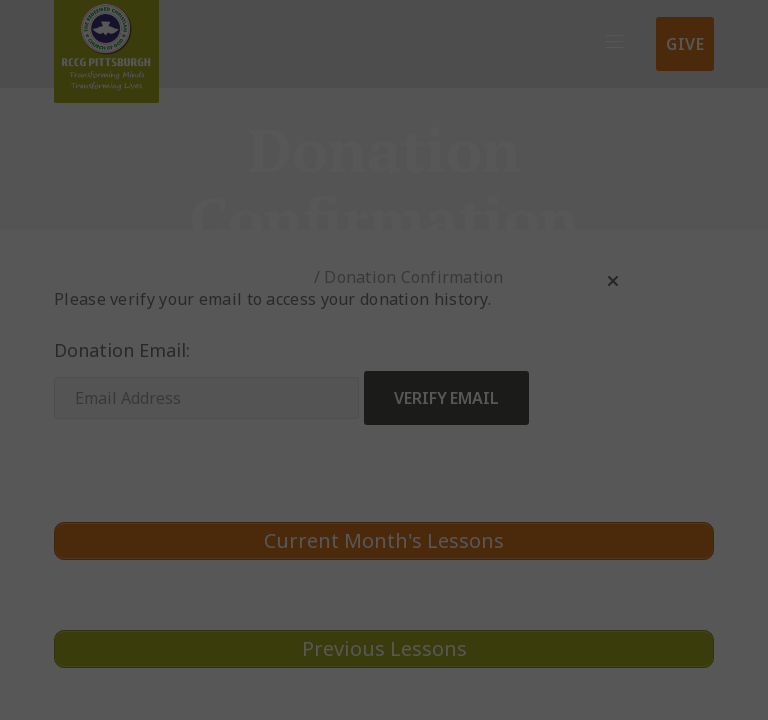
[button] (613, 281)
